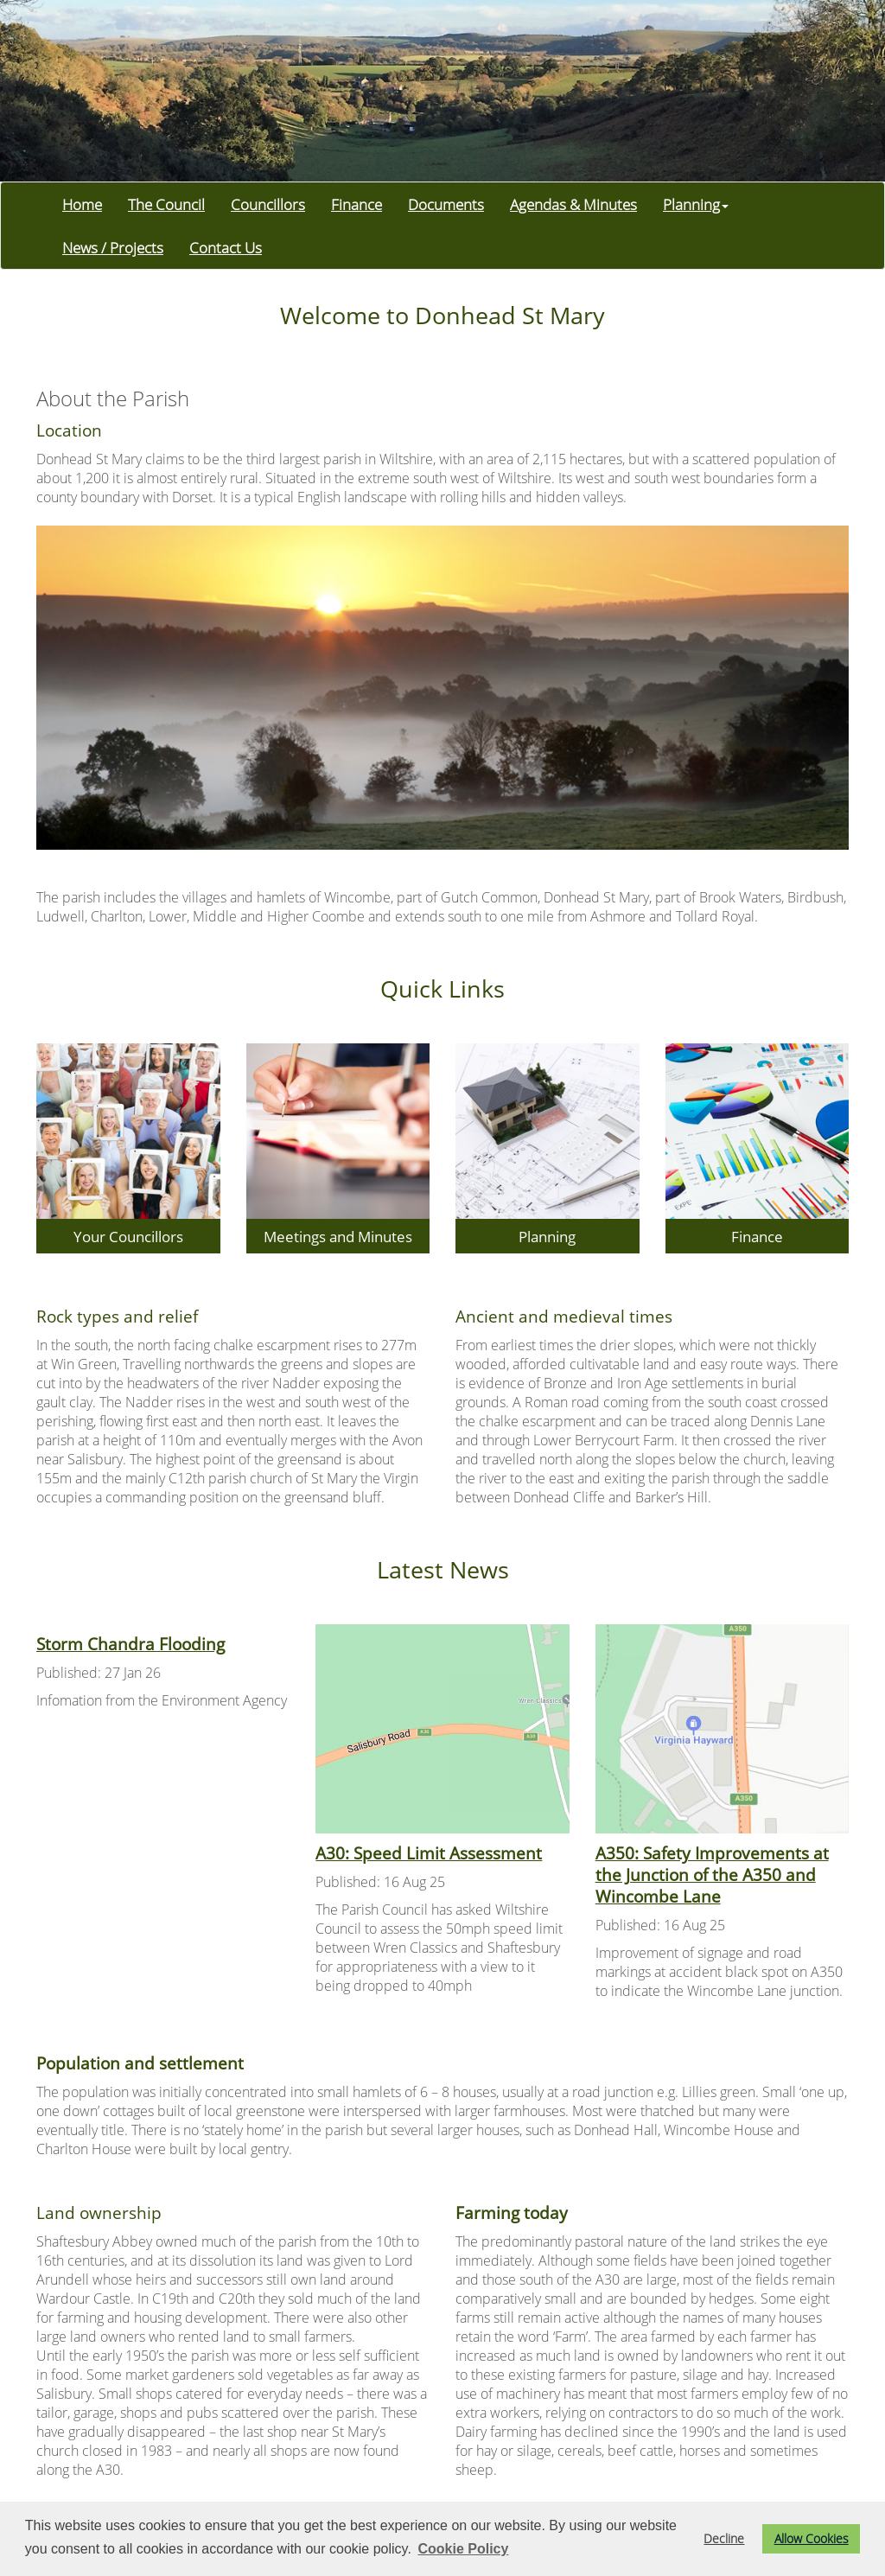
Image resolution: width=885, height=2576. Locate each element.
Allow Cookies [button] (811, 2538)
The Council (166, 204)
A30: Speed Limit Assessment (428, 1853)
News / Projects (112, 247)
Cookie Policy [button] (462, 2548)
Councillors (268, 204)
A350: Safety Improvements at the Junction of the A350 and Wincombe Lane (712, 1874)
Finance (356, 204)
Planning (696, 204)
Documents (446, 204)
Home (82, 204)
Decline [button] (724, 2538)
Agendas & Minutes (573, 204)
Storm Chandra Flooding (130, 1644)
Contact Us (225, 247)
